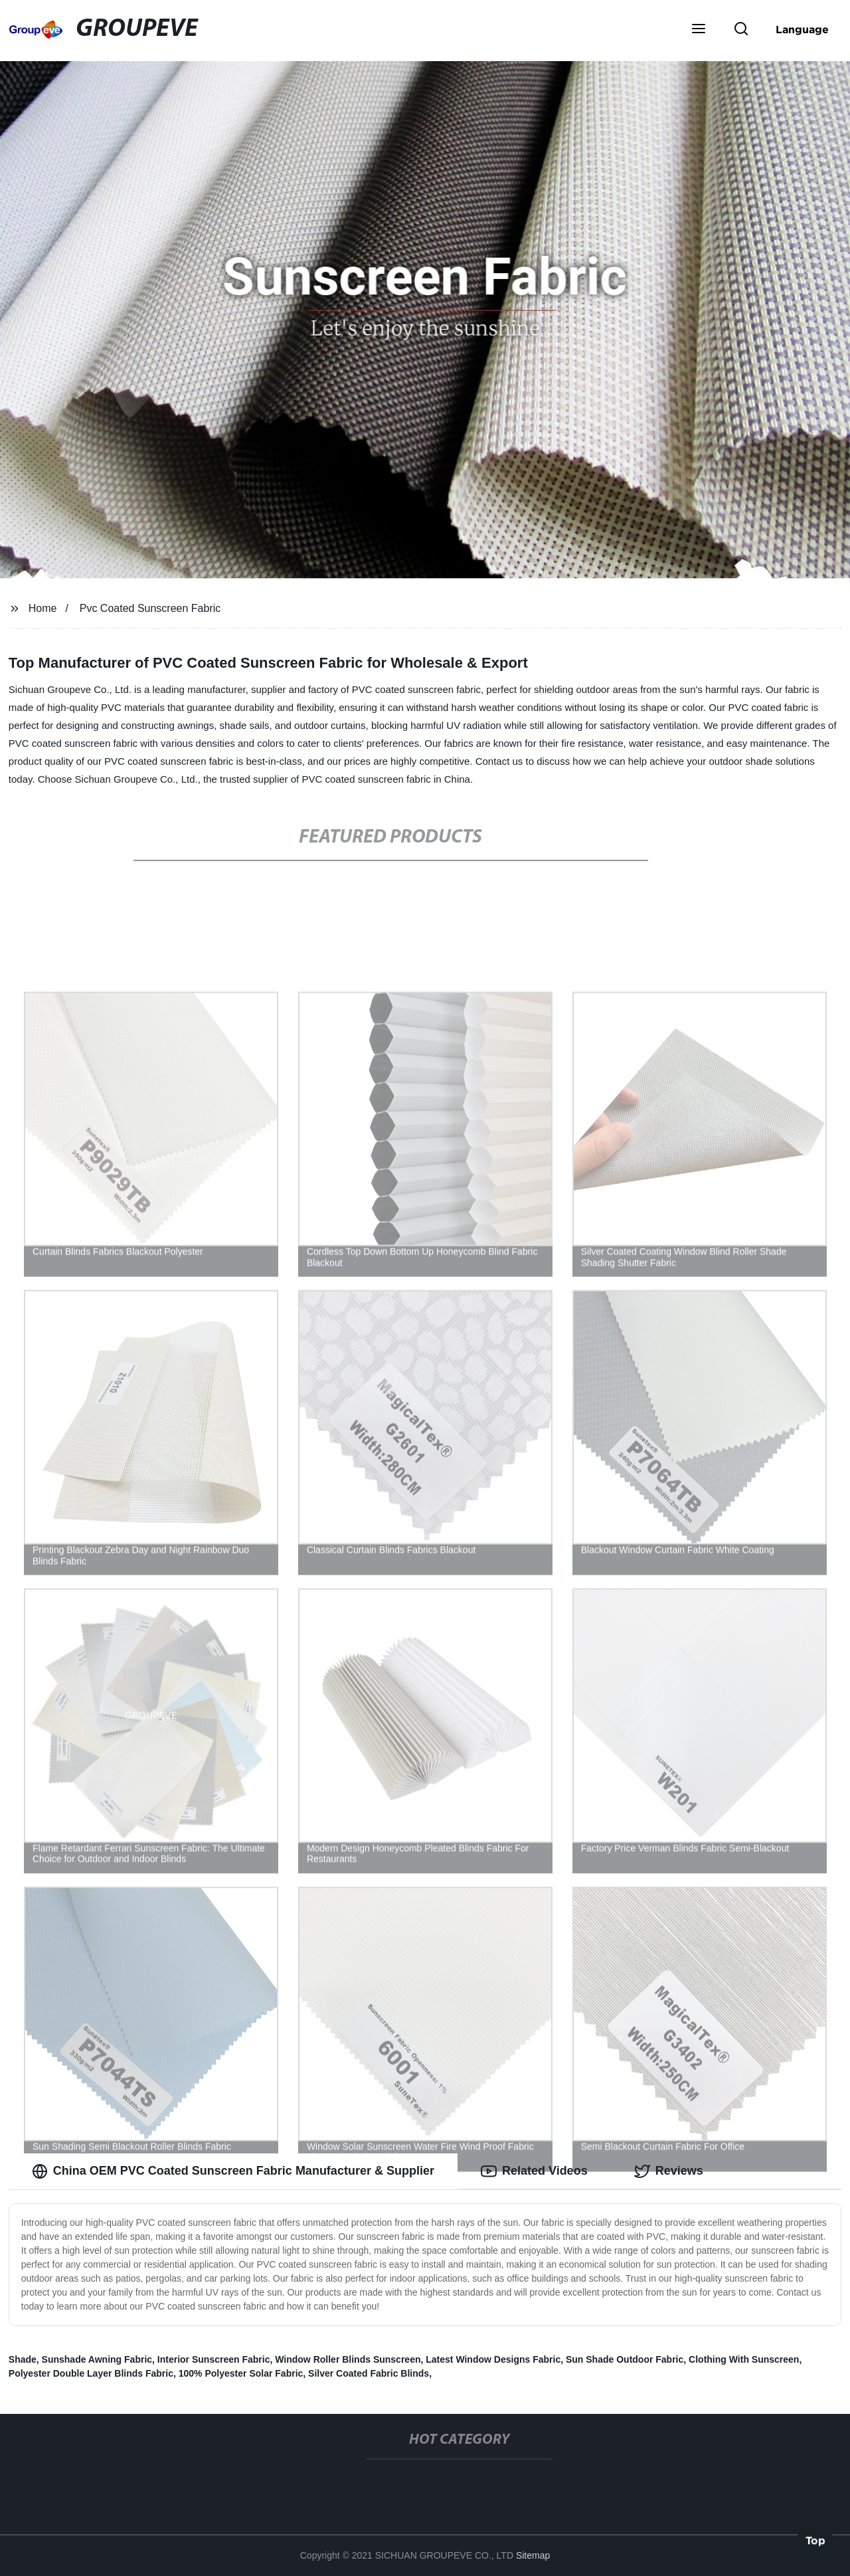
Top (815, 2541)
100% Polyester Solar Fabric (241, 2373)
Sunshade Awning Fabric (97, 2359)
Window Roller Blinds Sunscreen (347, 2359)
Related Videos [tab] (534, 2171)
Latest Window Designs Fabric (493, 2359)
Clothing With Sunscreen (744, 2359)
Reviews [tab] (668, 2171)
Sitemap (533, 2555)
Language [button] (802, 29)
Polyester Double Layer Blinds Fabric (91, 2373)
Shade (23, 2359)
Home (43, 608)
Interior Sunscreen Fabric (213, 2359)
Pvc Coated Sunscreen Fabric (150, 608)
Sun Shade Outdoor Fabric (624, 2359)
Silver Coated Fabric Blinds (368, 2373)
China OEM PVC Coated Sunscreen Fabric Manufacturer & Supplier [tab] (233, 2171)
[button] (699, 30)
